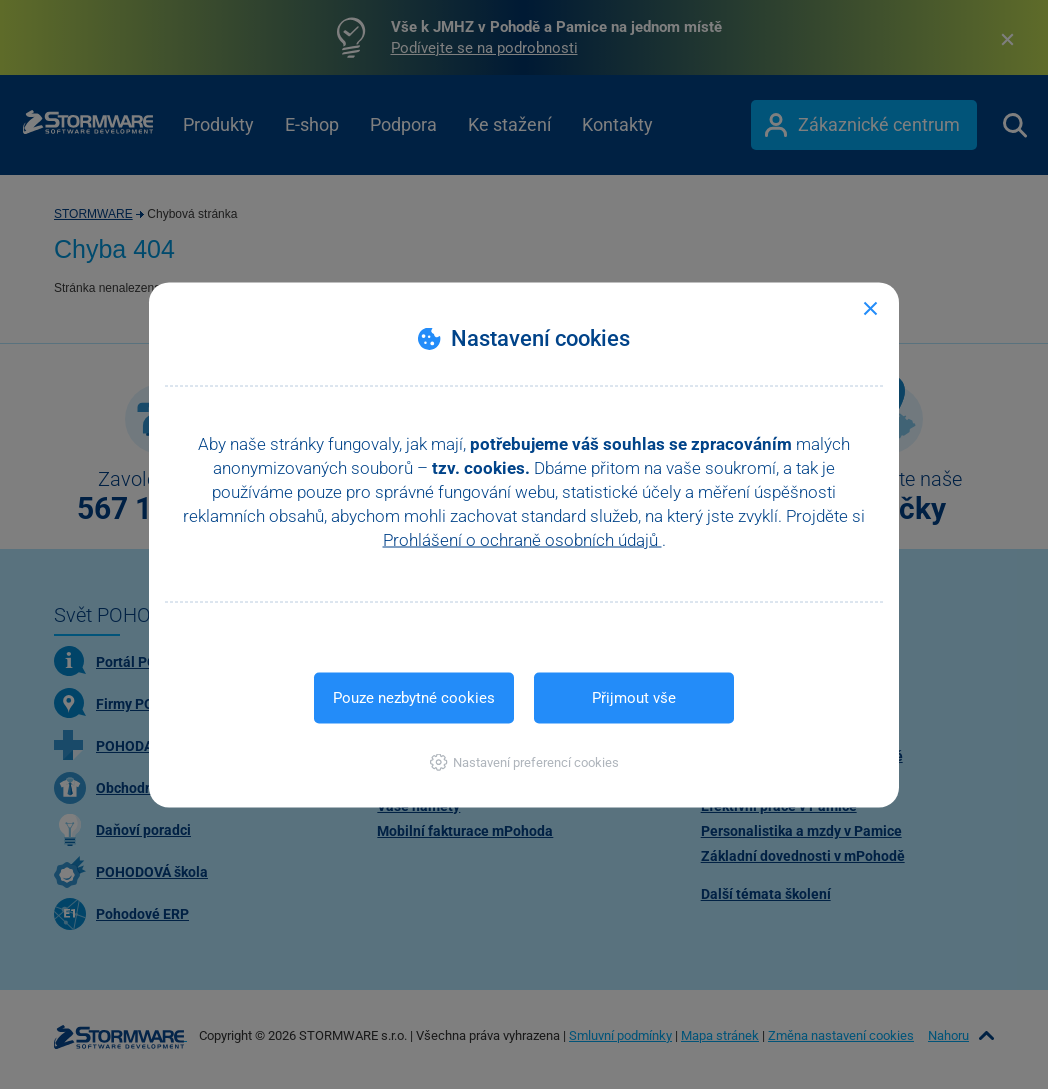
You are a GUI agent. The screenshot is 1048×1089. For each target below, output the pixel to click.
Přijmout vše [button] (634, 697)
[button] (524, 761)
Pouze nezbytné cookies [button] (414, 697)
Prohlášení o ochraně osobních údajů (522, 539)
